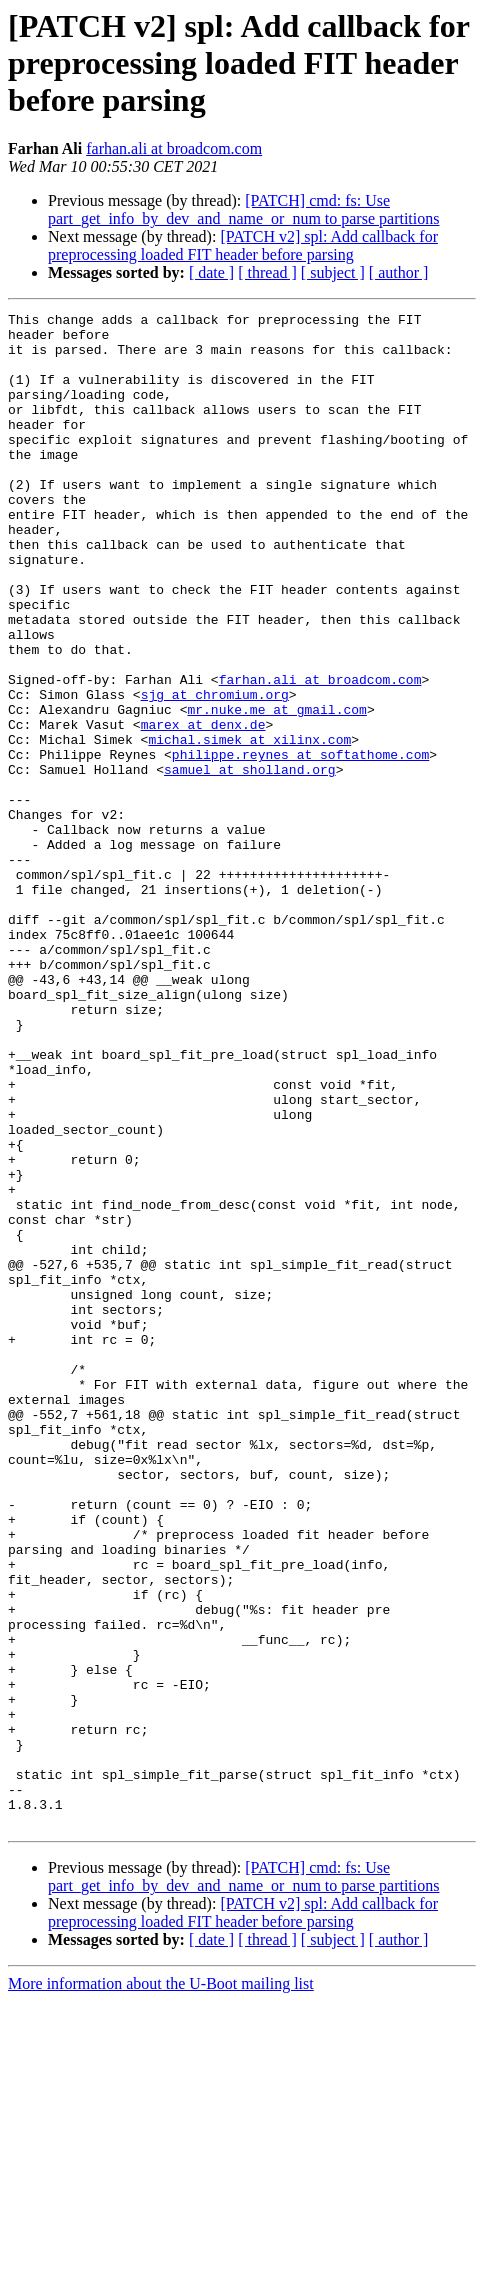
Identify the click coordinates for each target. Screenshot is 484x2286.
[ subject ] (333, 272)
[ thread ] (267, 272)
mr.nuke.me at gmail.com (276, 790)
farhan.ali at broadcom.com (174, 148)
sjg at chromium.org (215, 772)
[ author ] (399, 272)
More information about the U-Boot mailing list (161, 2268)
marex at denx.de (203, 808)
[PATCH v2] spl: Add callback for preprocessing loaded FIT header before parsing (243, 245)
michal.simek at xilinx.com (249, 826)
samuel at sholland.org (250, 862)
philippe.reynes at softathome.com (300, 844)
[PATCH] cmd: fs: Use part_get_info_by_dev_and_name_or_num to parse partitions (243, 209)
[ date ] (211, 272)
